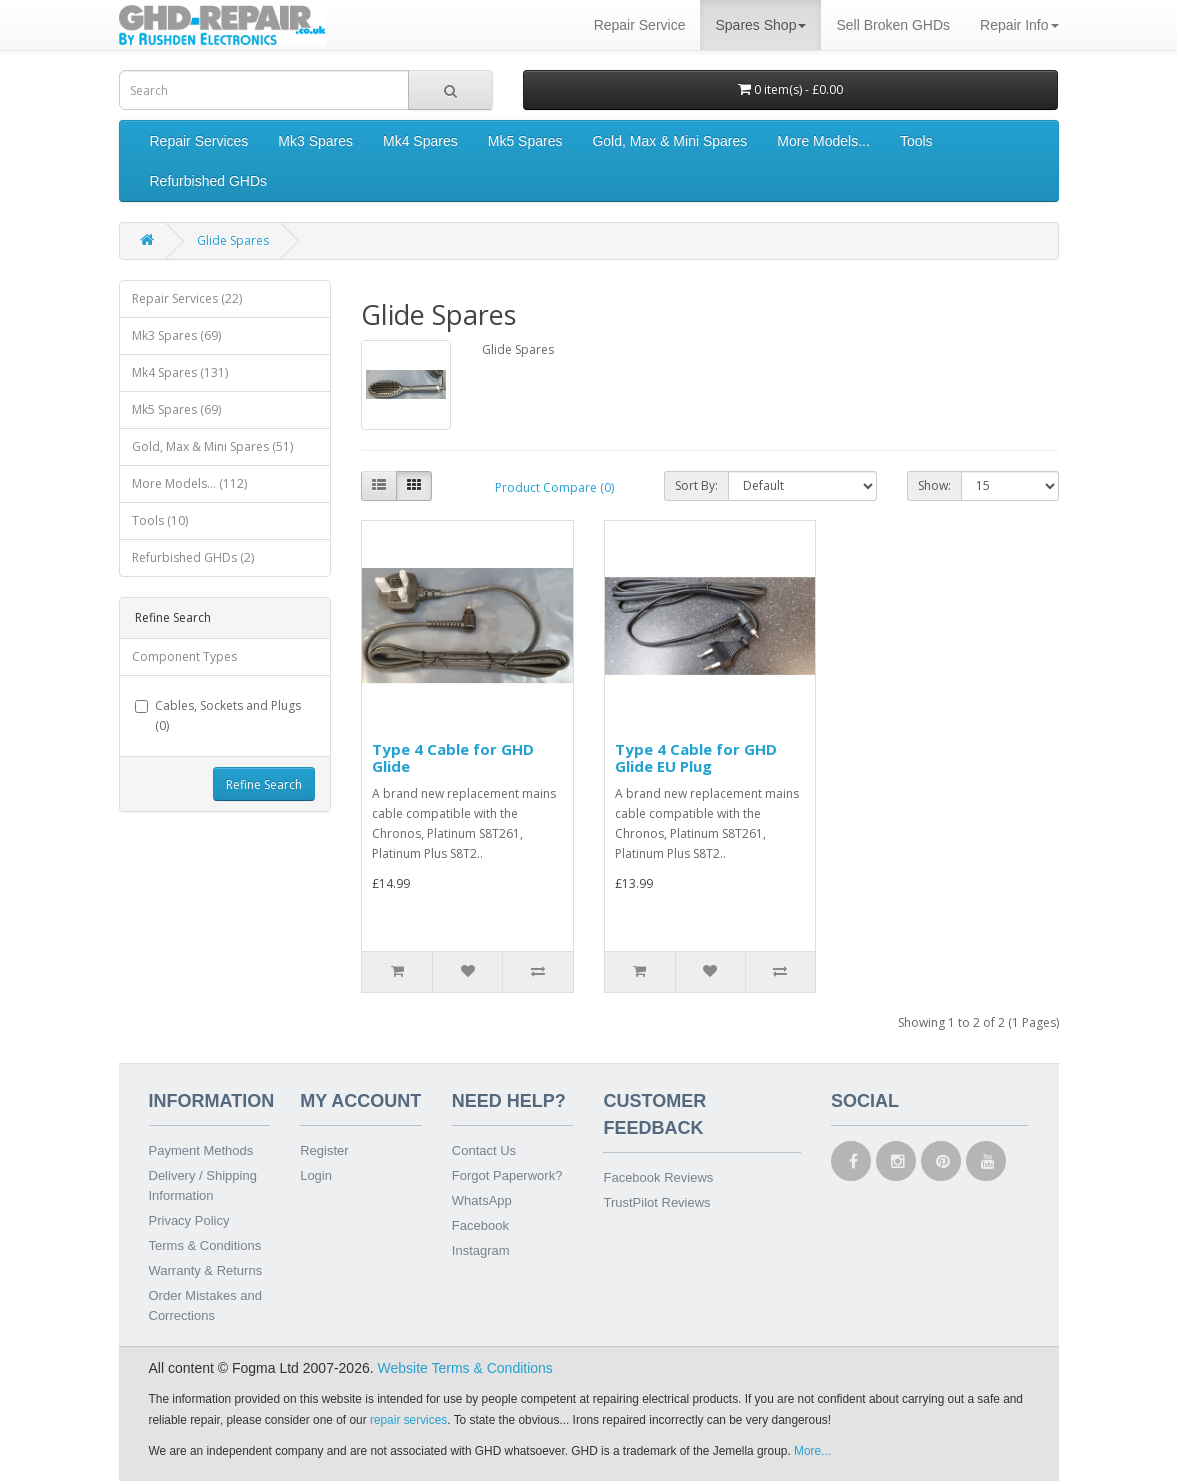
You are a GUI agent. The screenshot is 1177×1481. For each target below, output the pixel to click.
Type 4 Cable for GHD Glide (453, 757)
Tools (916, 141)
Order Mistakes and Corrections (205, 1305)
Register (324, 1150)
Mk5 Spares (525, 141)
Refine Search (264, 784)
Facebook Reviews (658, 1177)
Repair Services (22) (187, 298)
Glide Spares (233, 240)
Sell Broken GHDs (893, 25)
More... (812, 1451)
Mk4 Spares (420, 141)
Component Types (184, 656)
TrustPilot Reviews (656, 1202)
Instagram (481, 1250)
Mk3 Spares (315, 141)
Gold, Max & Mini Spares (669, 141)
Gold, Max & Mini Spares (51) (212, 446)
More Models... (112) (189, 483)
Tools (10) (160, 520)
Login (316, 1175)
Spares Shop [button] (760, 25)
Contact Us (484, 1150)
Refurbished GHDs (209, 181)
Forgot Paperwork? (507, 1175)
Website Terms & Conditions (465, 1368)
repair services (408, 1420)
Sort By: (696, 485)
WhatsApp (482, 1200)
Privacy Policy (189, 1220)
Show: (934, 485)
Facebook (480, 1225)
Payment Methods (201, 1150)
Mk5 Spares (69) (176, 409)
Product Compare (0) (554, 487)
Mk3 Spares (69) (176, 335)
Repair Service (640, 25)
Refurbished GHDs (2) (193, 557)
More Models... (823, 141)
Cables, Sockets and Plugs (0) (218, 715)
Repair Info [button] (1019, 25)
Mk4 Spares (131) (180, 372)
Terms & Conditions (205, 1245)
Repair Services (199, 141)
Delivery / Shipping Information (203, 1185)
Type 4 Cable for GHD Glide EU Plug (696, 757)
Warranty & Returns (206, 1270)
